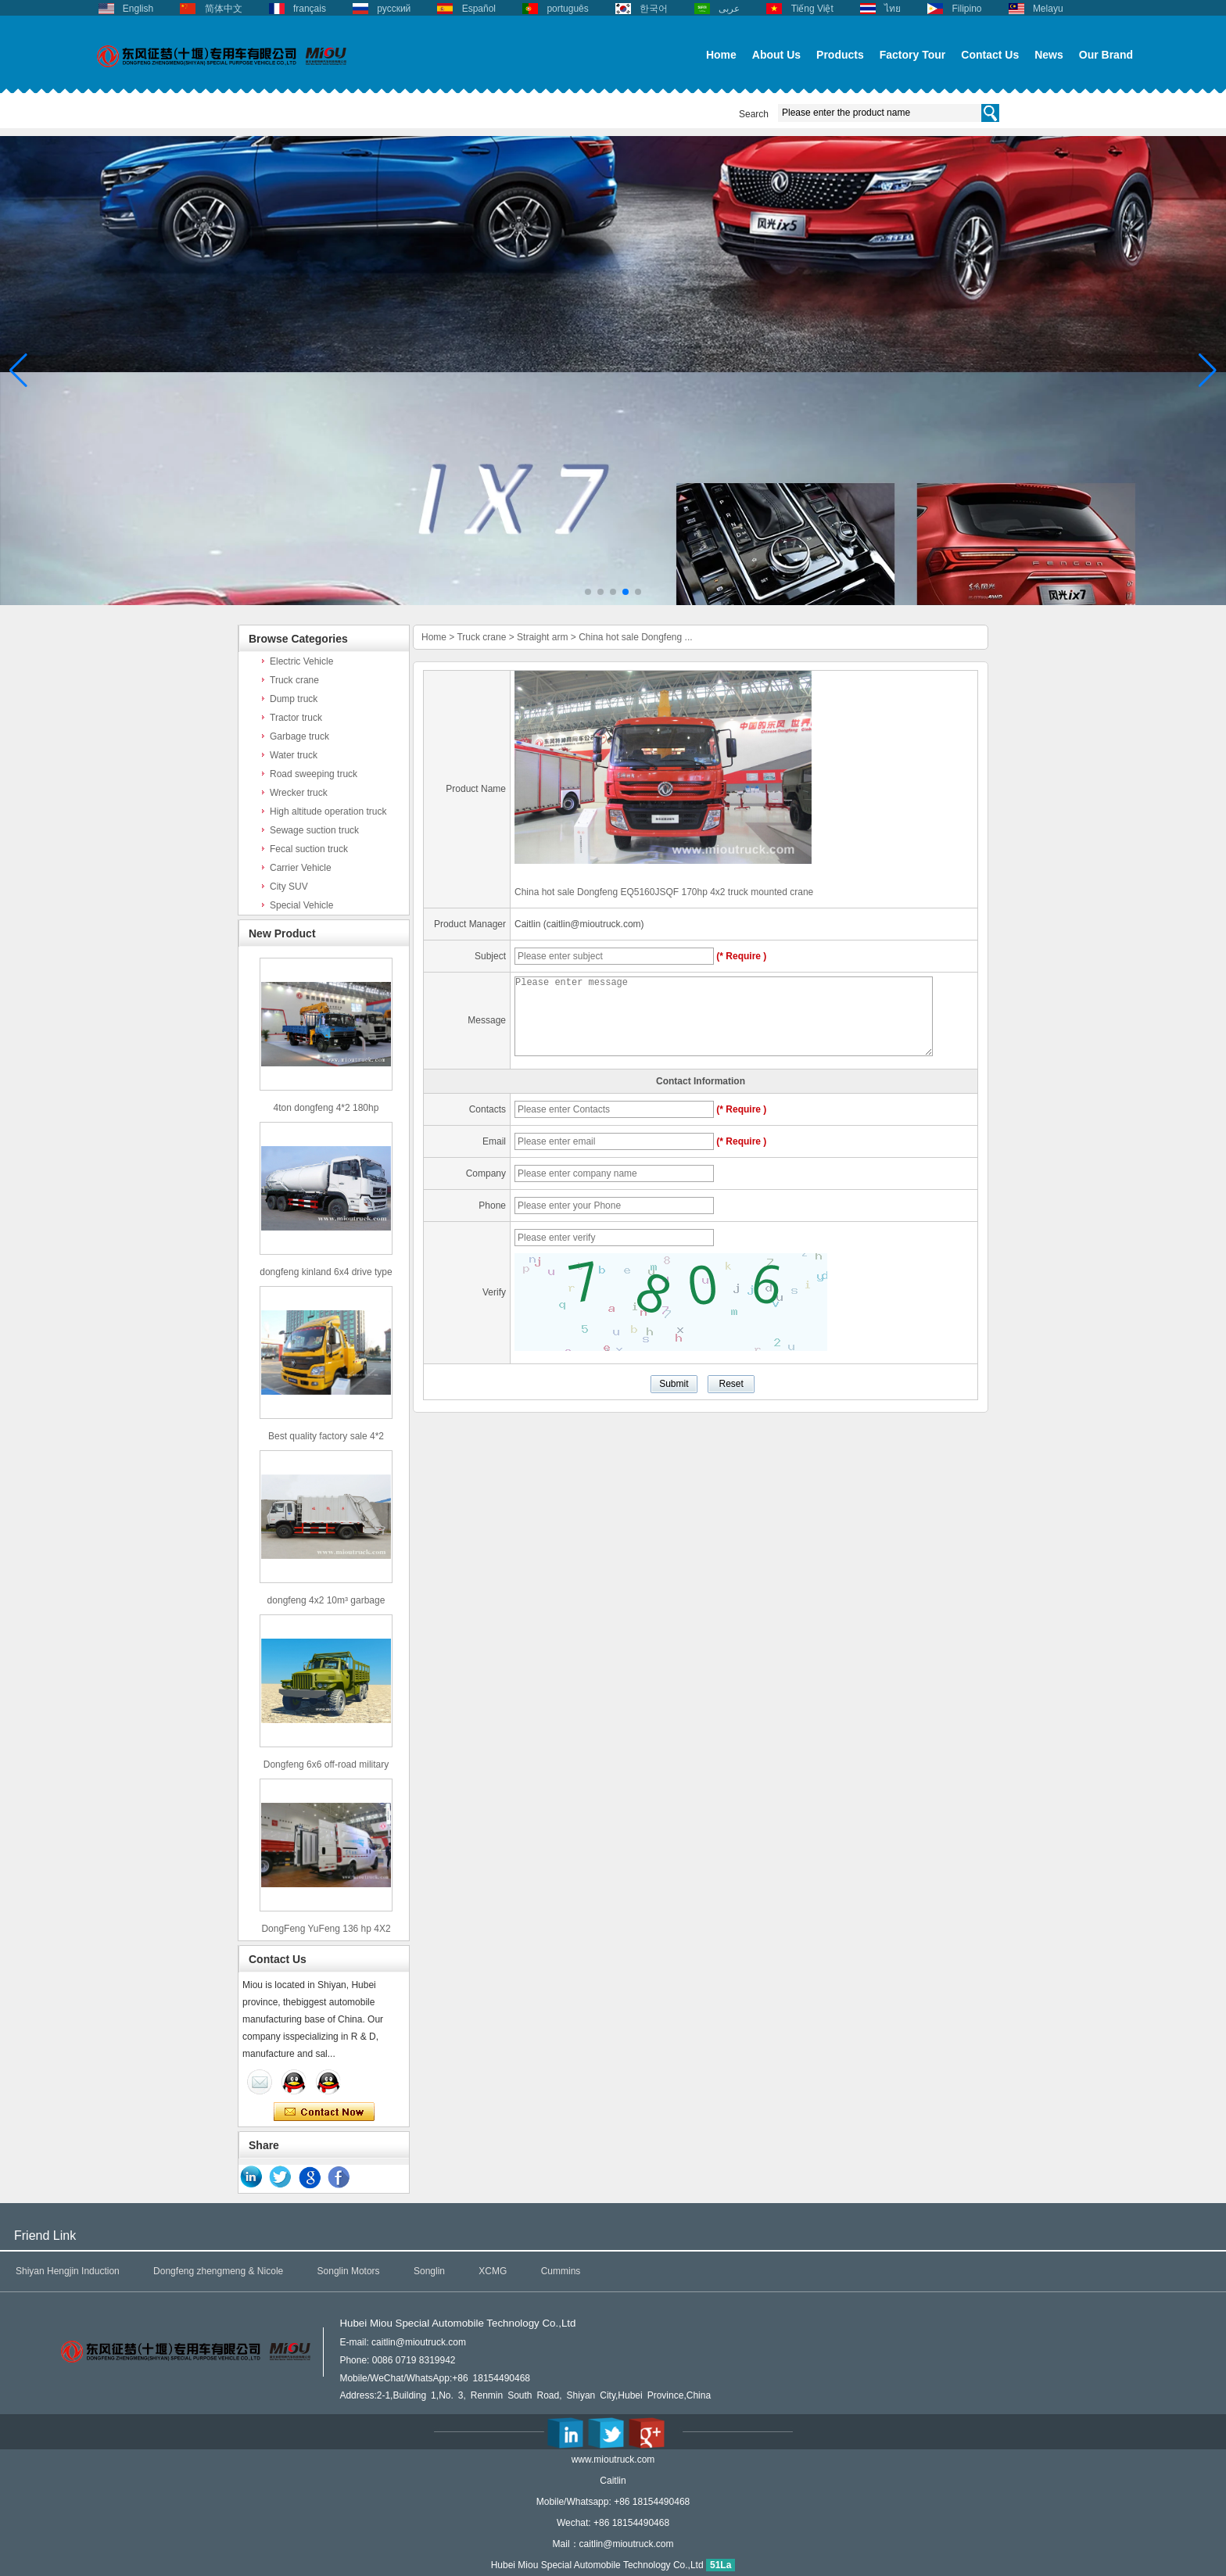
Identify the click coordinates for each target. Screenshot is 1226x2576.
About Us (776, 54)
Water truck (293, 755)
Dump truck (293, 698)
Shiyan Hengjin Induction (68, 2271)
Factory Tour (913, 54)
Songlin (429, 2271)
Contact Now (324, 2112)
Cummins (561, 2271)
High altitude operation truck (328, 811)
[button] (588, 592)
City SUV (289, 886)
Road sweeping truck (313, 774)
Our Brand (1106, 54)
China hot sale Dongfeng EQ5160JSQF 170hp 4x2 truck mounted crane (663, 892)
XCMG (493, 2271)
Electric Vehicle (301, 661)
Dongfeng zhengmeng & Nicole (218, 2271)
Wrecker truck (299, 792)
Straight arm (542, 637)
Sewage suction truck (314, 830)
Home (721, 54)
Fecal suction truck (309, 849)
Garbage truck (299, 736)
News (1048, 54)
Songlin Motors (348, 2271)
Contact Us (990, 54)
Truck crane (294, 680)
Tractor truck (296, 717)
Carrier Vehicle (301, 867)
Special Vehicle (301, 905)
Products (840, 54)
